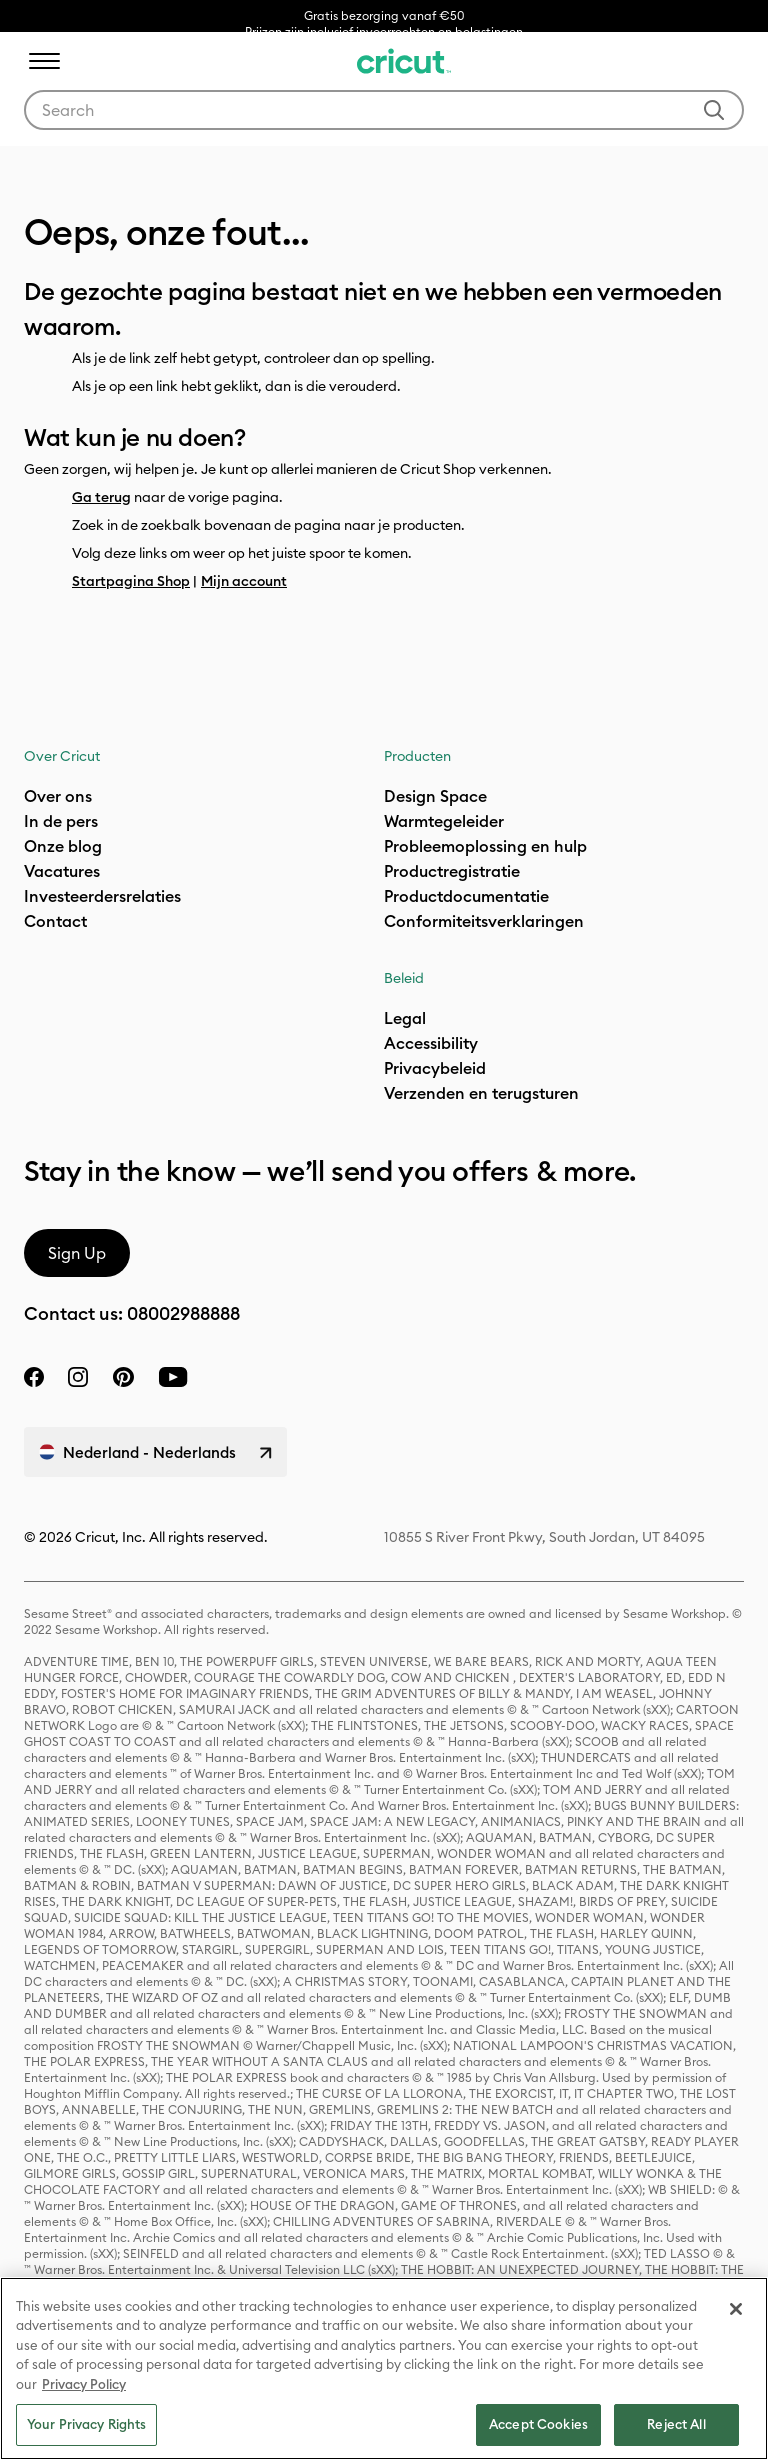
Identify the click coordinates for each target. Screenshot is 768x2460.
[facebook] (34, 1377)
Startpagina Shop (131, 581)
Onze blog (63, 846)
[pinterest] (123, 1377)
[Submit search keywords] (714, 110)
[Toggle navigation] (44, 61)
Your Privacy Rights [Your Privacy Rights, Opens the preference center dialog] (86, 2424)
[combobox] (384, 110)
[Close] (736, 2309)
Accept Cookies (538, 2424)
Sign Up (77, 1253)
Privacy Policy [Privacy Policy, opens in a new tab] (84, 2384)
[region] (384, 2368)
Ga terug (101, 497)
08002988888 (183, 1313)
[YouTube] (173, 1377)
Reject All (676, 2424)
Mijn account (244, 581)
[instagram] (78, 1377)
